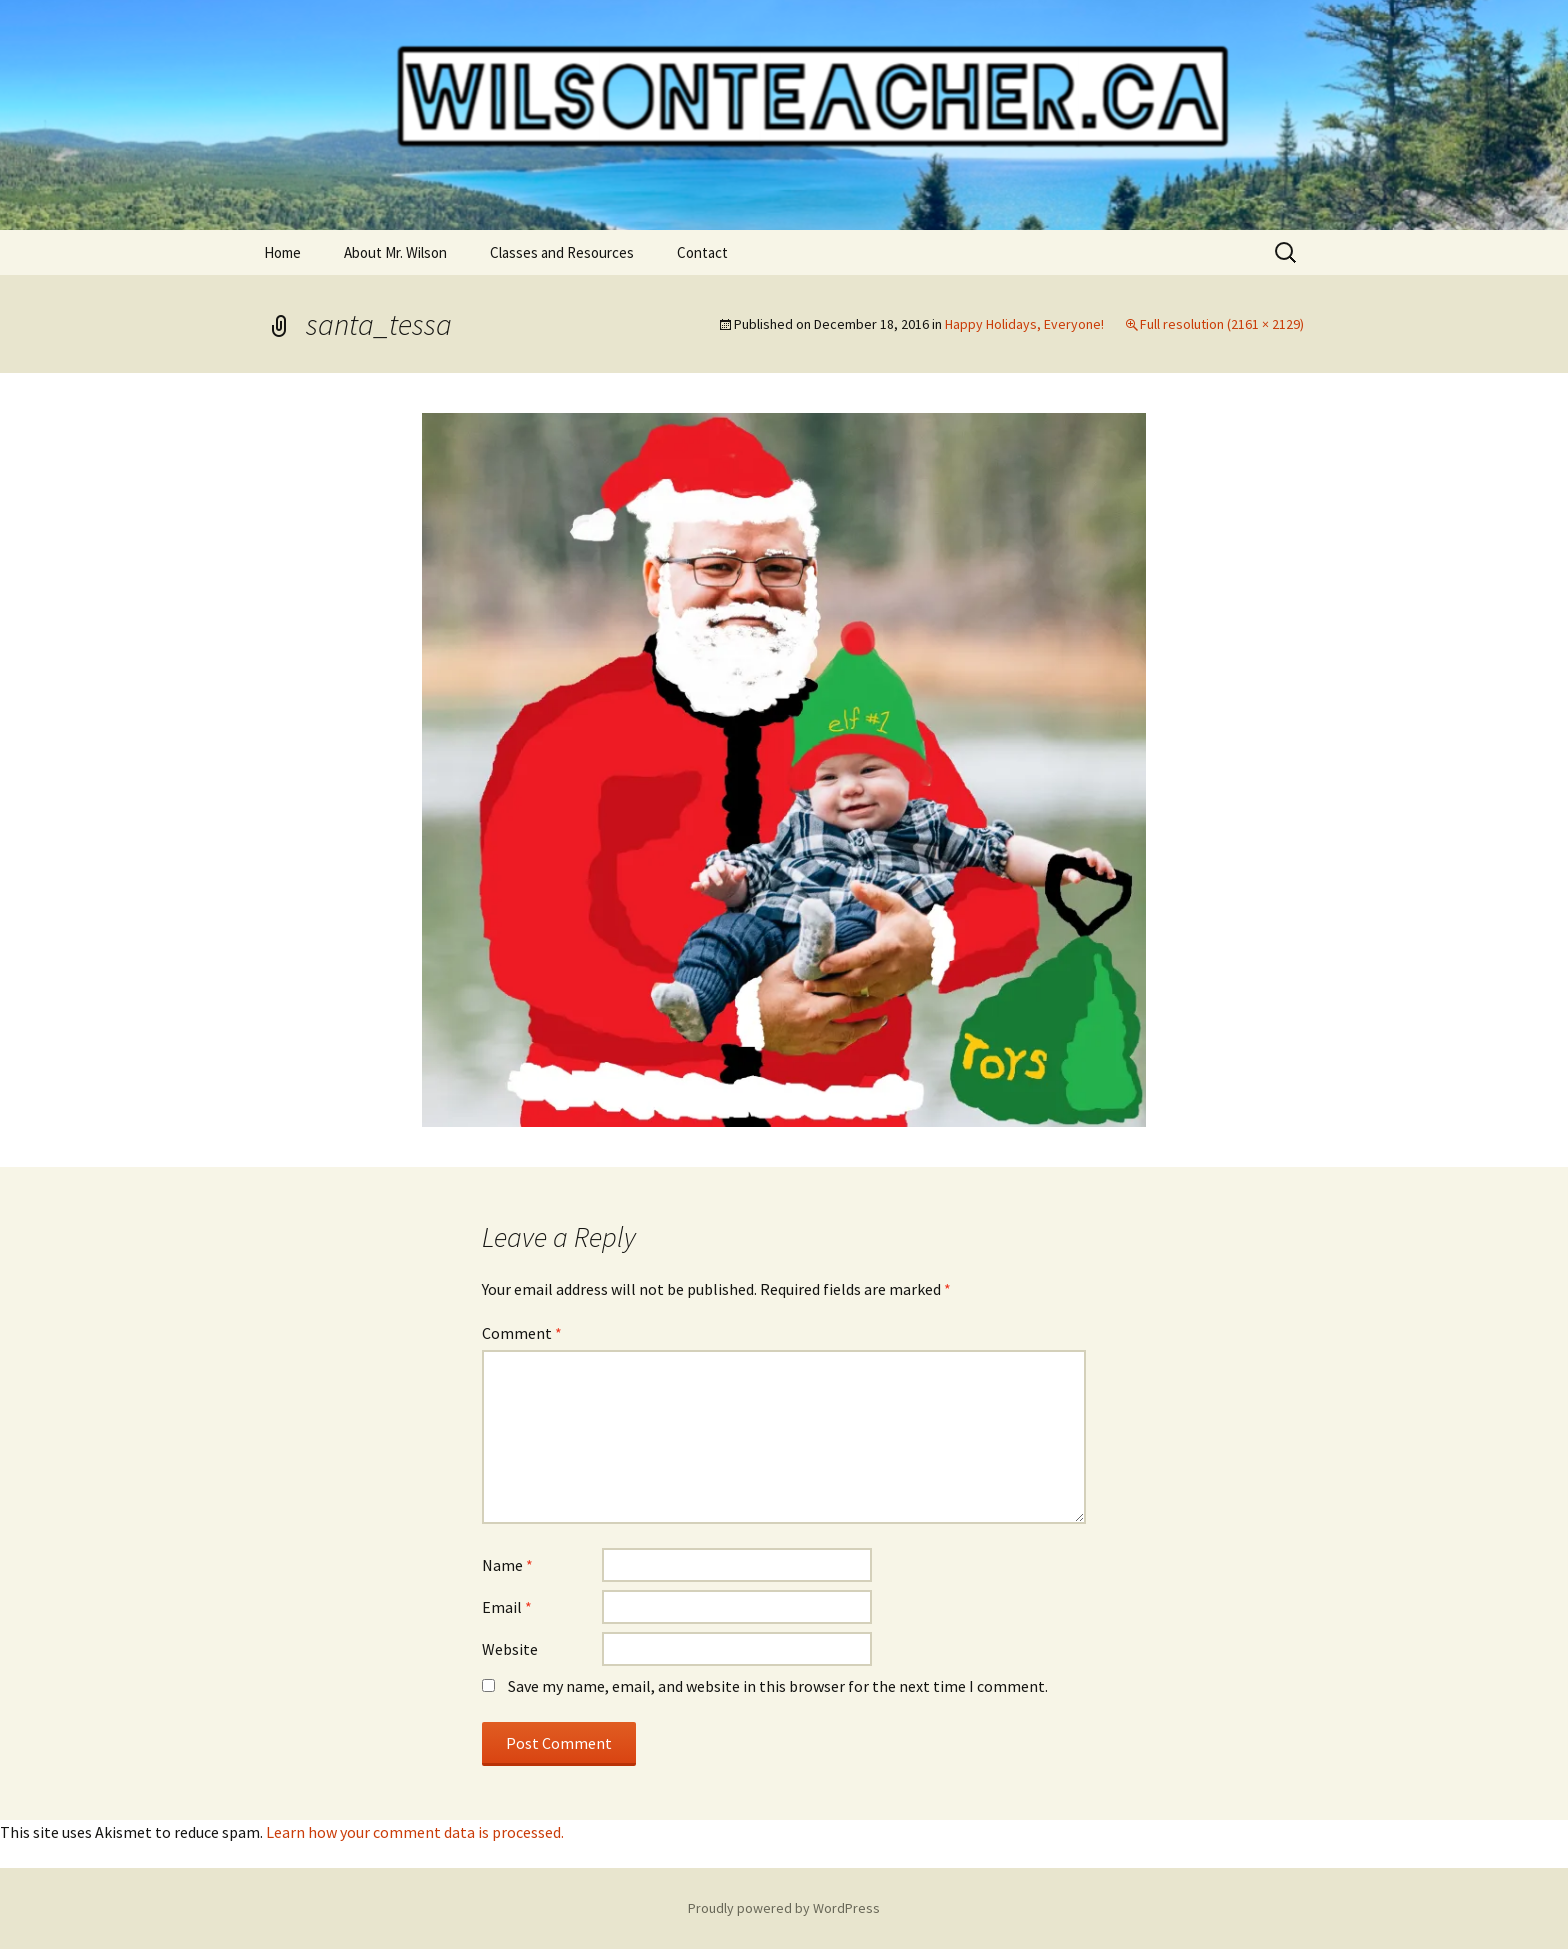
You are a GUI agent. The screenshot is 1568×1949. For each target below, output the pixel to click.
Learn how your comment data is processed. (415, 1832)
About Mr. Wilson (395, 252)
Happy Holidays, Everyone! (1024, 324)
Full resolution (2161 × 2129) (1222, 324)
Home (282, 252)
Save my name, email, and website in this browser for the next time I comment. (778, 1686)
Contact (702, 252)
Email (507, 1607)
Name (507, 1565)
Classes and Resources (562, 252)
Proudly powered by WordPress (784, 1908)
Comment (522, 1333)
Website (510, 1649)
